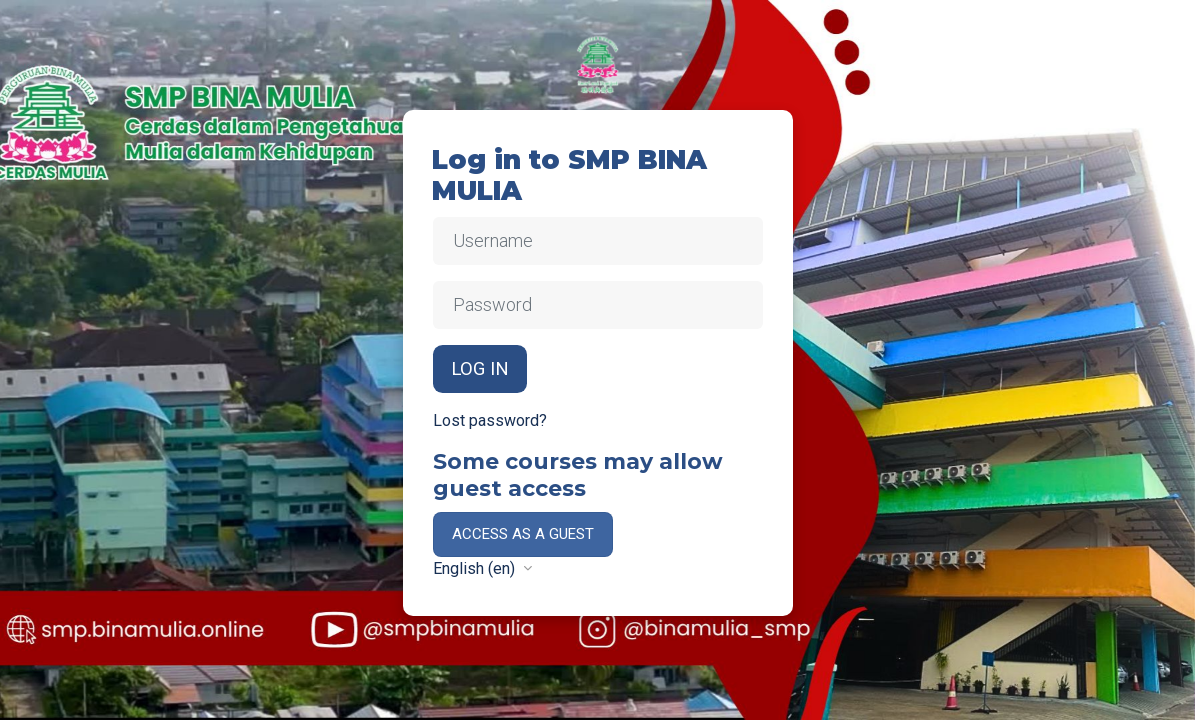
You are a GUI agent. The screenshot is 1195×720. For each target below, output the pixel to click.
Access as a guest (523, 534)
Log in (480, 369)
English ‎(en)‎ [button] (476, 568)
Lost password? (490, 420)
